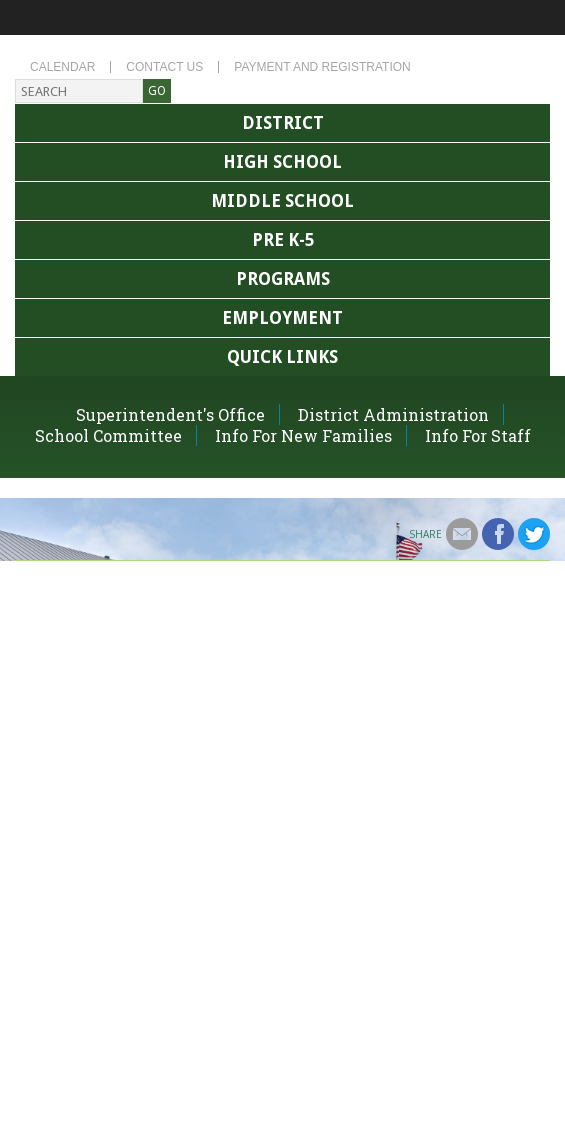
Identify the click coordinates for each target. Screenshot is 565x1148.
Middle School (282, 201)
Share (425, 534)
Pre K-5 (283, 240)
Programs (283, 279)
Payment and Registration (322, 67)
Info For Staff (478, 435)
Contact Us (164, 67)
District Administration (393, 414)
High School (282, 162)
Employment (282, 318)
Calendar (62, 67)
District (283, 123)
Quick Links (282, 357)
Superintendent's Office (170, 414)
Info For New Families (303, 435)
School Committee (108, 435)
